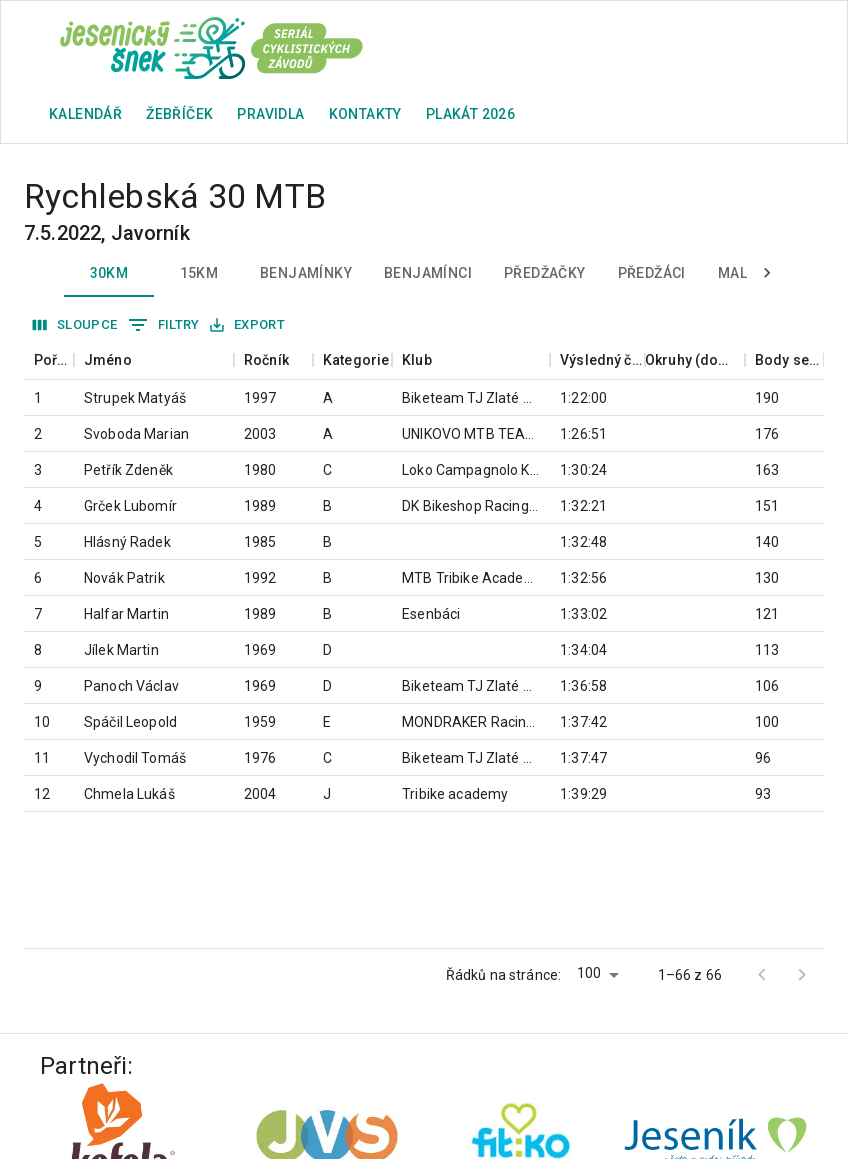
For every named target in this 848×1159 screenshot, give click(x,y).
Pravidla (270, 114)
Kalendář (85, 114)
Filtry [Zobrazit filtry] (164, 325)
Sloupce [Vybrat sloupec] (75, 325)
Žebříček (179, 114)
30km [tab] (109, 273)
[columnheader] (49, 360)
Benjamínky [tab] (306, 273)
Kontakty (365, 114)
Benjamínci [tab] (428, 273)
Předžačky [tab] (545, 273)
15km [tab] (199, 273)
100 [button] (589, 973)
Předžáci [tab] (652, 273)
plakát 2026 (470, 114)
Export (247, 325)
